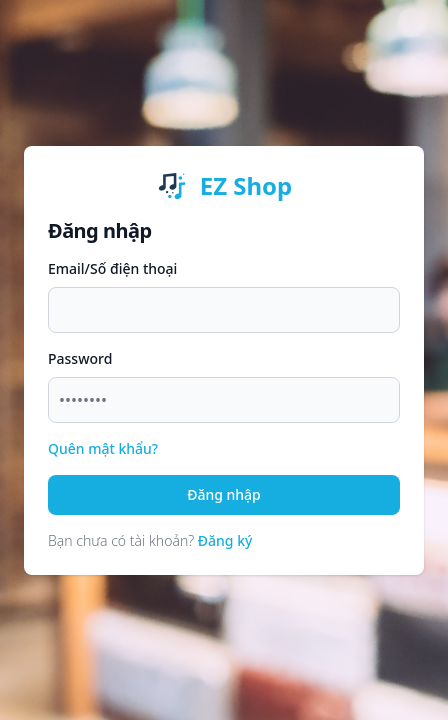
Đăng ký (225, 540)
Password (80, 358)
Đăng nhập (224, 494)
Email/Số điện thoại (112, 268)
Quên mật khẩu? (103, 448)
